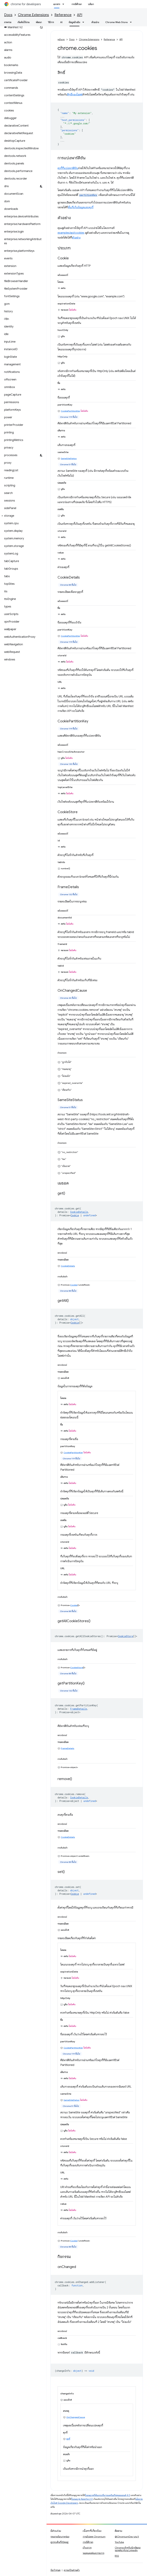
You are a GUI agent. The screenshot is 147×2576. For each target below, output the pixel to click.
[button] (22, 516)
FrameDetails (67, 1748)
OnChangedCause (75, 2417)
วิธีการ (51, 22)
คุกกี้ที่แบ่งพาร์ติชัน (68, 168)
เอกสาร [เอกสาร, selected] (56, 4)
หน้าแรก (61, 39)
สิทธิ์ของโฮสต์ (74, 94)
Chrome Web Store (116, 22)
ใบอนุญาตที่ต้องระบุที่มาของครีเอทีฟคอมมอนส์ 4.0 (107, 2495)
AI (61, 22)
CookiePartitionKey (70, 411)
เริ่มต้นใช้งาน (24, 22)
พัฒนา (39, 22)
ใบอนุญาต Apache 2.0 (82, 2499)
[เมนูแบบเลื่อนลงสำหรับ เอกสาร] (64, 4)
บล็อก (91, 4)
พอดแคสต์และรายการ (93, 2553)
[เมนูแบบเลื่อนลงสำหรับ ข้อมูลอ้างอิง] (84, 22)
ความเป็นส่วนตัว (72, 2570)
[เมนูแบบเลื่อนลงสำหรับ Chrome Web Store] (132, 22)
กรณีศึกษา (77, 4)
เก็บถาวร (87, 2547)
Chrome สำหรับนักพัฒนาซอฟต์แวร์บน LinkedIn (128, 2549)
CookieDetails (68, 1266)
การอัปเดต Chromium (94, 2536)
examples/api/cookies (71, 233)
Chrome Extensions (33, 15)
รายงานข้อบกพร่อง (59, 2536)
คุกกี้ (68, 2439)
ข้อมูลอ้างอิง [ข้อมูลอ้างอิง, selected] (74, 22)
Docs (8, 15)
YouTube (119, 2542)
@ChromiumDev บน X (127, 2536)
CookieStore (125, 1636)
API (79, 15)
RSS (117, 2555)
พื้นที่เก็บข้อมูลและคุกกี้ (80, 207)
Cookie (75, 1215)
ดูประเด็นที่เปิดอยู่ (59, 2542)
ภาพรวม (7, 22)
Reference (63, 15)
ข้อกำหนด (55, 2570)
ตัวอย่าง (95, 22)
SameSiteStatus (69, 458)
